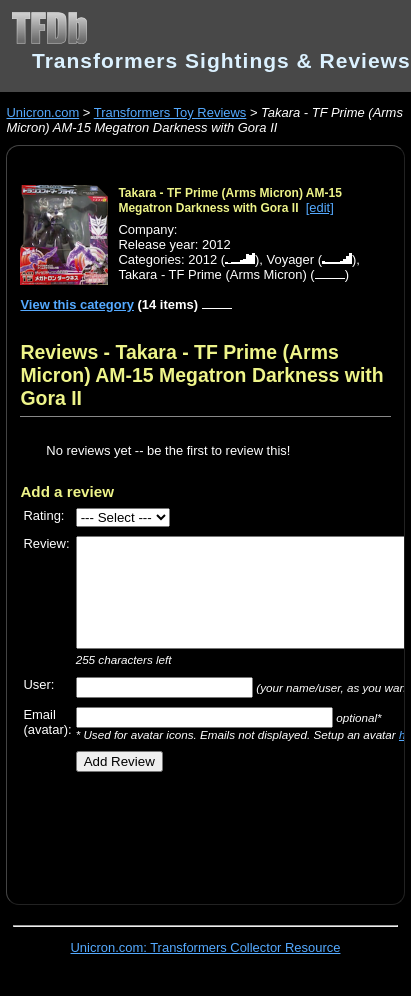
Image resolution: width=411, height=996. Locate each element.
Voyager (291, 259)
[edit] (320, 207)
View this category (77, 304)
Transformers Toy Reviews (170, 112)
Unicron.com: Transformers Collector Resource (206, 947)
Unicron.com (42, 112)
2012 (202, 259)
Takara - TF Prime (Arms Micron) (212, 274)
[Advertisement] (197, 831)
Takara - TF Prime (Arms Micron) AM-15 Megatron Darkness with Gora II (229, 200)
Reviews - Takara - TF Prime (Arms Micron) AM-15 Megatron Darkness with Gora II (201, 375)
